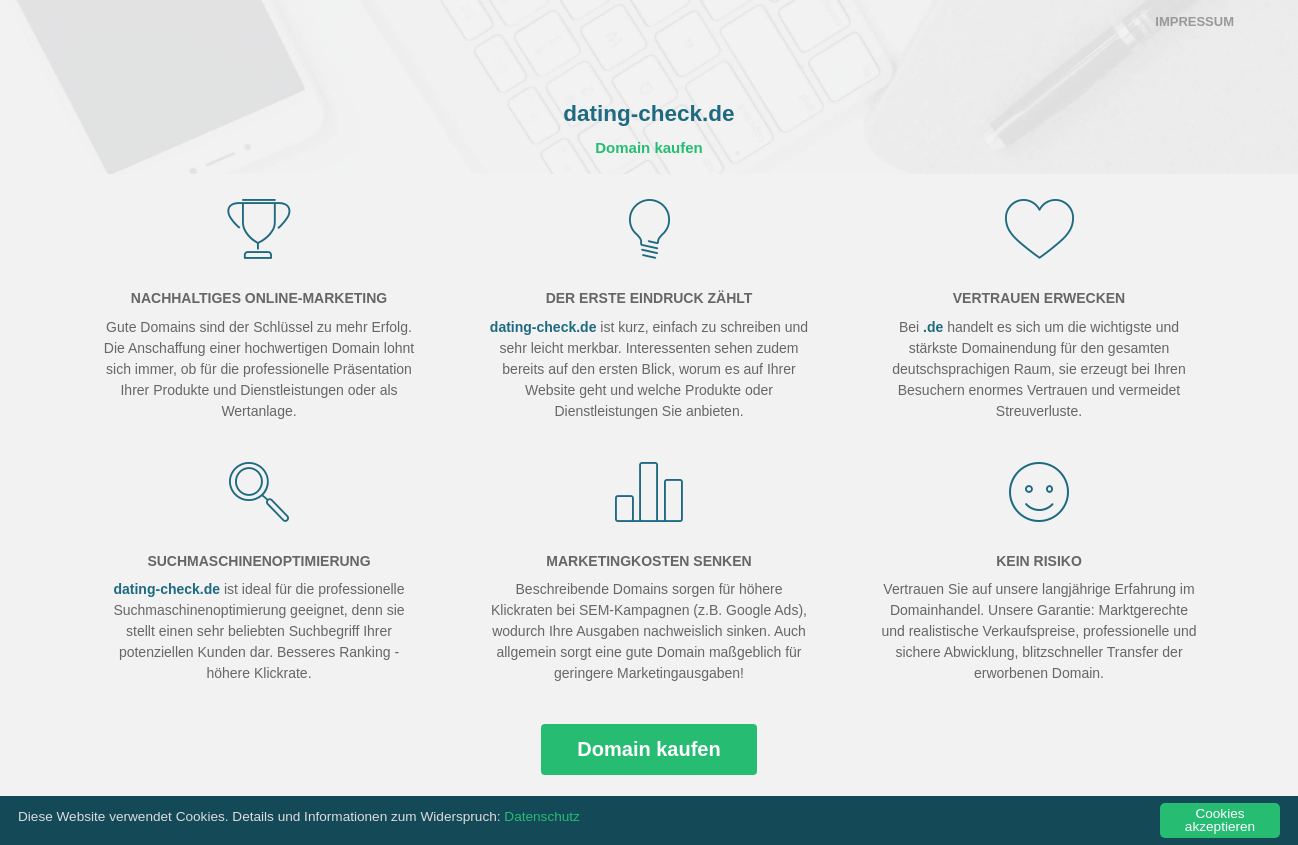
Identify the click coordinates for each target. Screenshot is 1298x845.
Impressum (1194, 21)
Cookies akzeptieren (1220, 820)
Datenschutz (542, 816)
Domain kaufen (649, 147)
